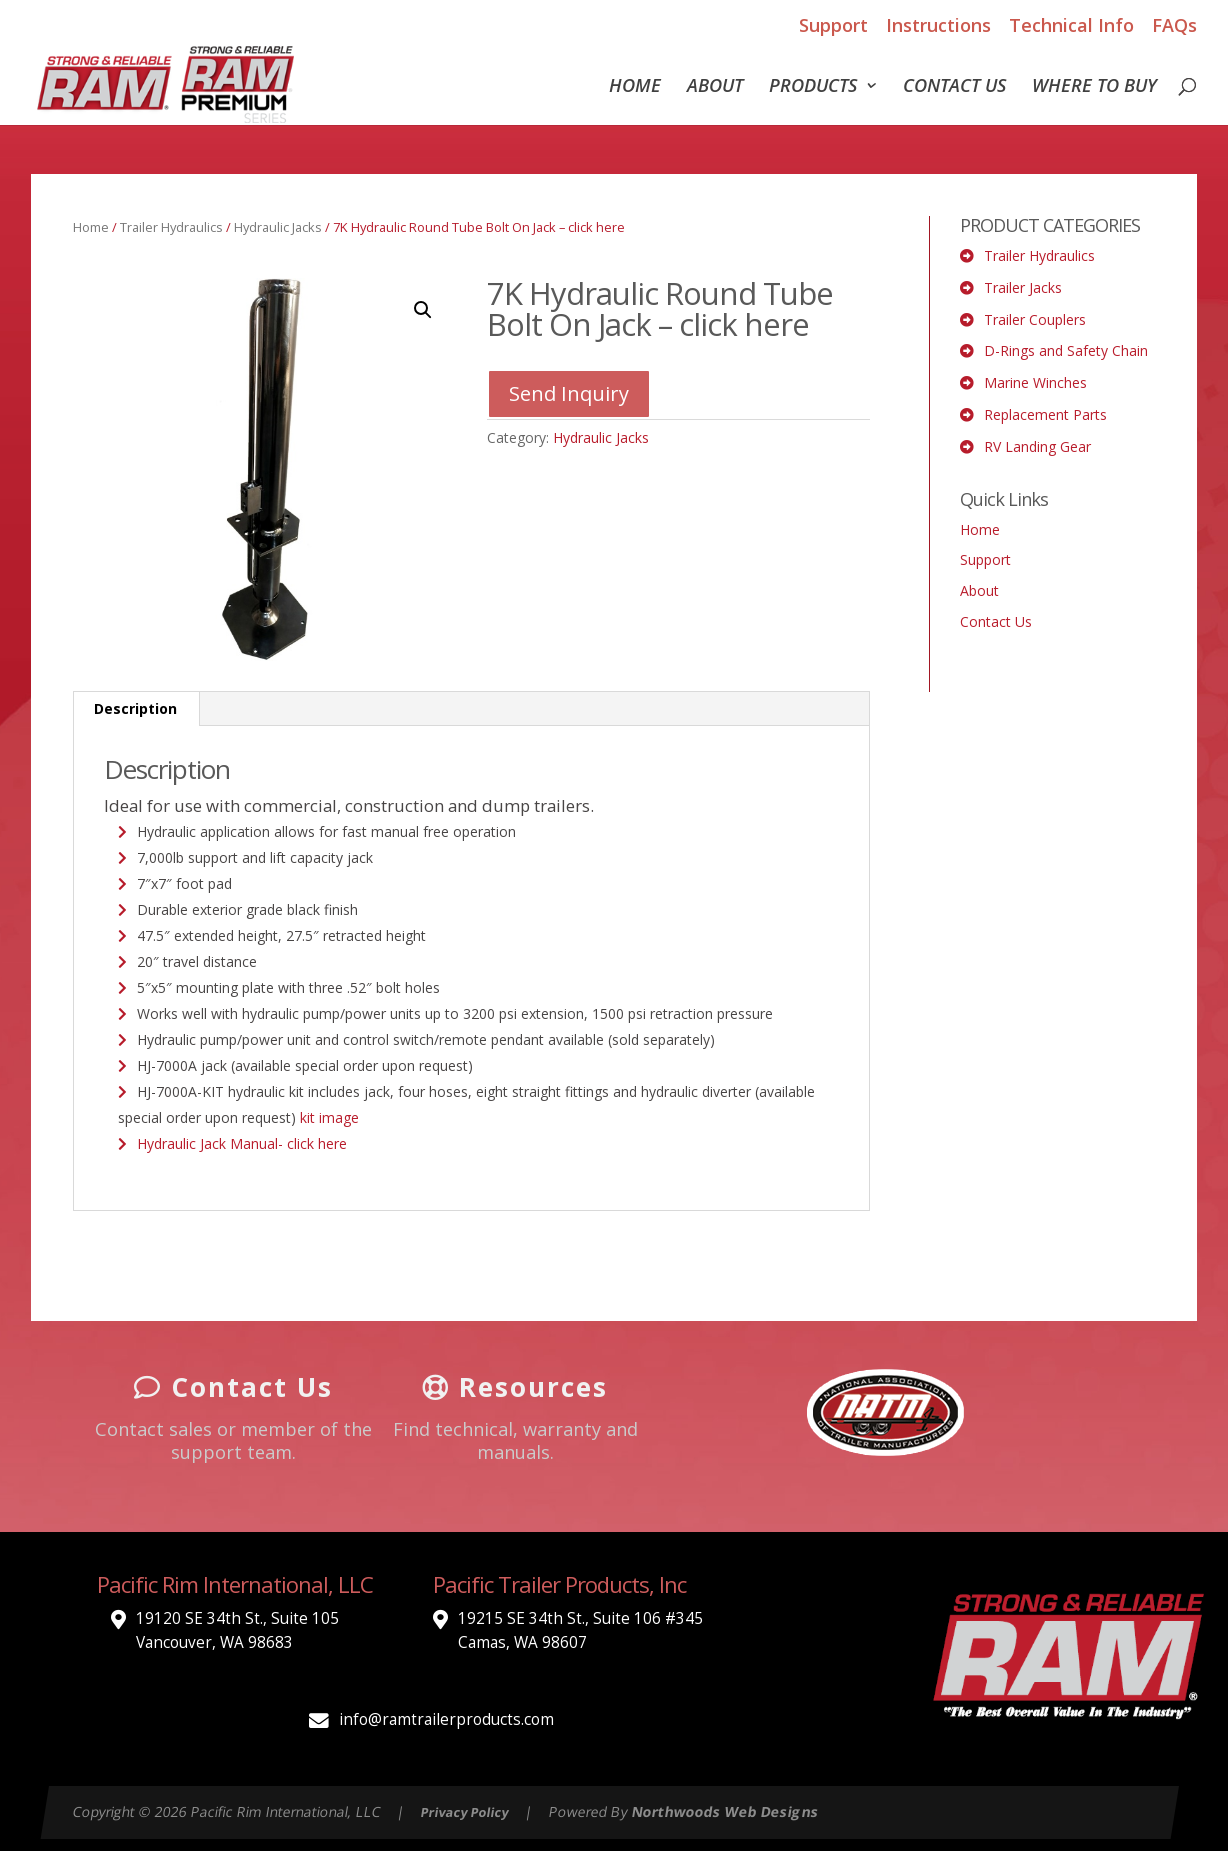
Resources (515, 1387)
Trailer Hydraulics (171, 227)
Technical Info (1071, 25)
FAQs (1174, 25)
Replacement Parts (1045, 414)
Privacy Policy (465, 1812)
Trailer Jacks (1023, 287)
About (715, 87)
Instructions (938, 25)
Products (813, 87)
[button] (423, 310)
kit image (329, 1117)
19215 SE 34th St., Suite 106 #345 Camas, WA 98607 (580, 1630)
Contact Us (954, 87)
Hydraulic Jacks (278, 227)
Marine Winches (1035, 382)
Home (635, 87)
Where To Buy (1094, 87)
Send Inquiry (569, 393)
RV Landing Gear (1037, 446)
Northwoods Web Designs (726, 1811)
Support (833, 25)
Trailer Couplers (1035, 319)
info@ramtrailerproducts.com (446, 1719)
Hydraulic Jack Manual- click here (242, 1143)
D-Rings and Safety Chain (1066, 350)
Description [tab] (135, 708)
